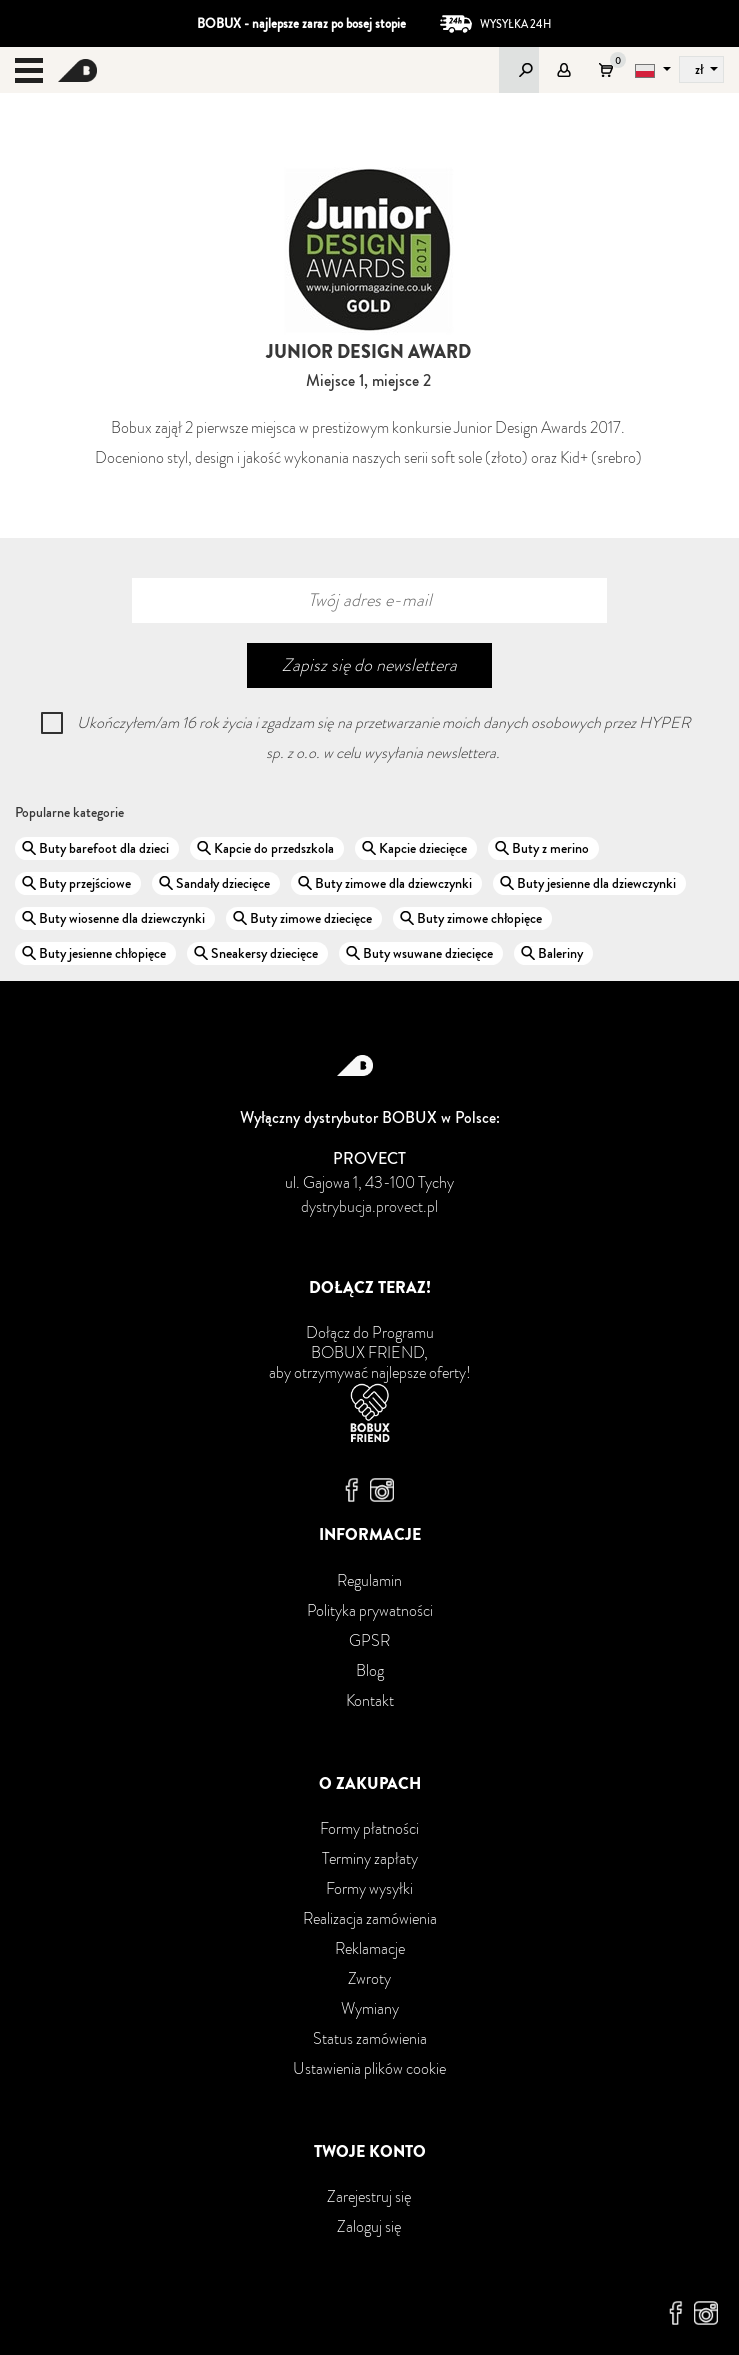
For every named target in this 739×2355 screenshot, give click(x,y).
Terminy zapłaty (370, 1858)
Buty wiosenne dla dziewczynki (122, 918)
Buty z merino (550, 848)
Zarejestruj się (369, 2196)
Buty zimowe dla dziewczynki (393, 883)
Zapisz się (369, 665)
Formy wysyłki (369, 1888)
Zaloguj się (369, 2226)
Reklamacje (370, 1948)
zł (700, 69)
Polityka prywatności (370, 1610)
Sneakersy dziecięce (264, 953)
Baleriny (560, 953)
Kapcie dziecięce (423, 848)
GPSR (369, 1640)
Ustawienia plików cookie (369, 2068)
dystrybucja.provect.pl (369, 1206)
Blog (370, 1670)
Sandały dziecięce (223, 883)
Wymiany (370, 2008)
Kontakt (370, 1700)
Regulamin (369, 1580)
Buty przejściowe (85, 883)
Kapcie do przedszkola (274, 848)
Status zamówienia (370, 2038)
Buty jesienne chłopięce (102, 953)
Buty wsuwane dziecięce (428, 953)
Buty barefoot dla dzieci (104, 848)
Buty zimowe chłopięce (479, 918)
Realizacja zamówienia (370, 1918)
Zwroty (369, 1978)
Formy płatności (369, 1828)
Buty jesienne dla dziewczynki (596, 883)
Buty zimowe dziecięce (311, 918)
